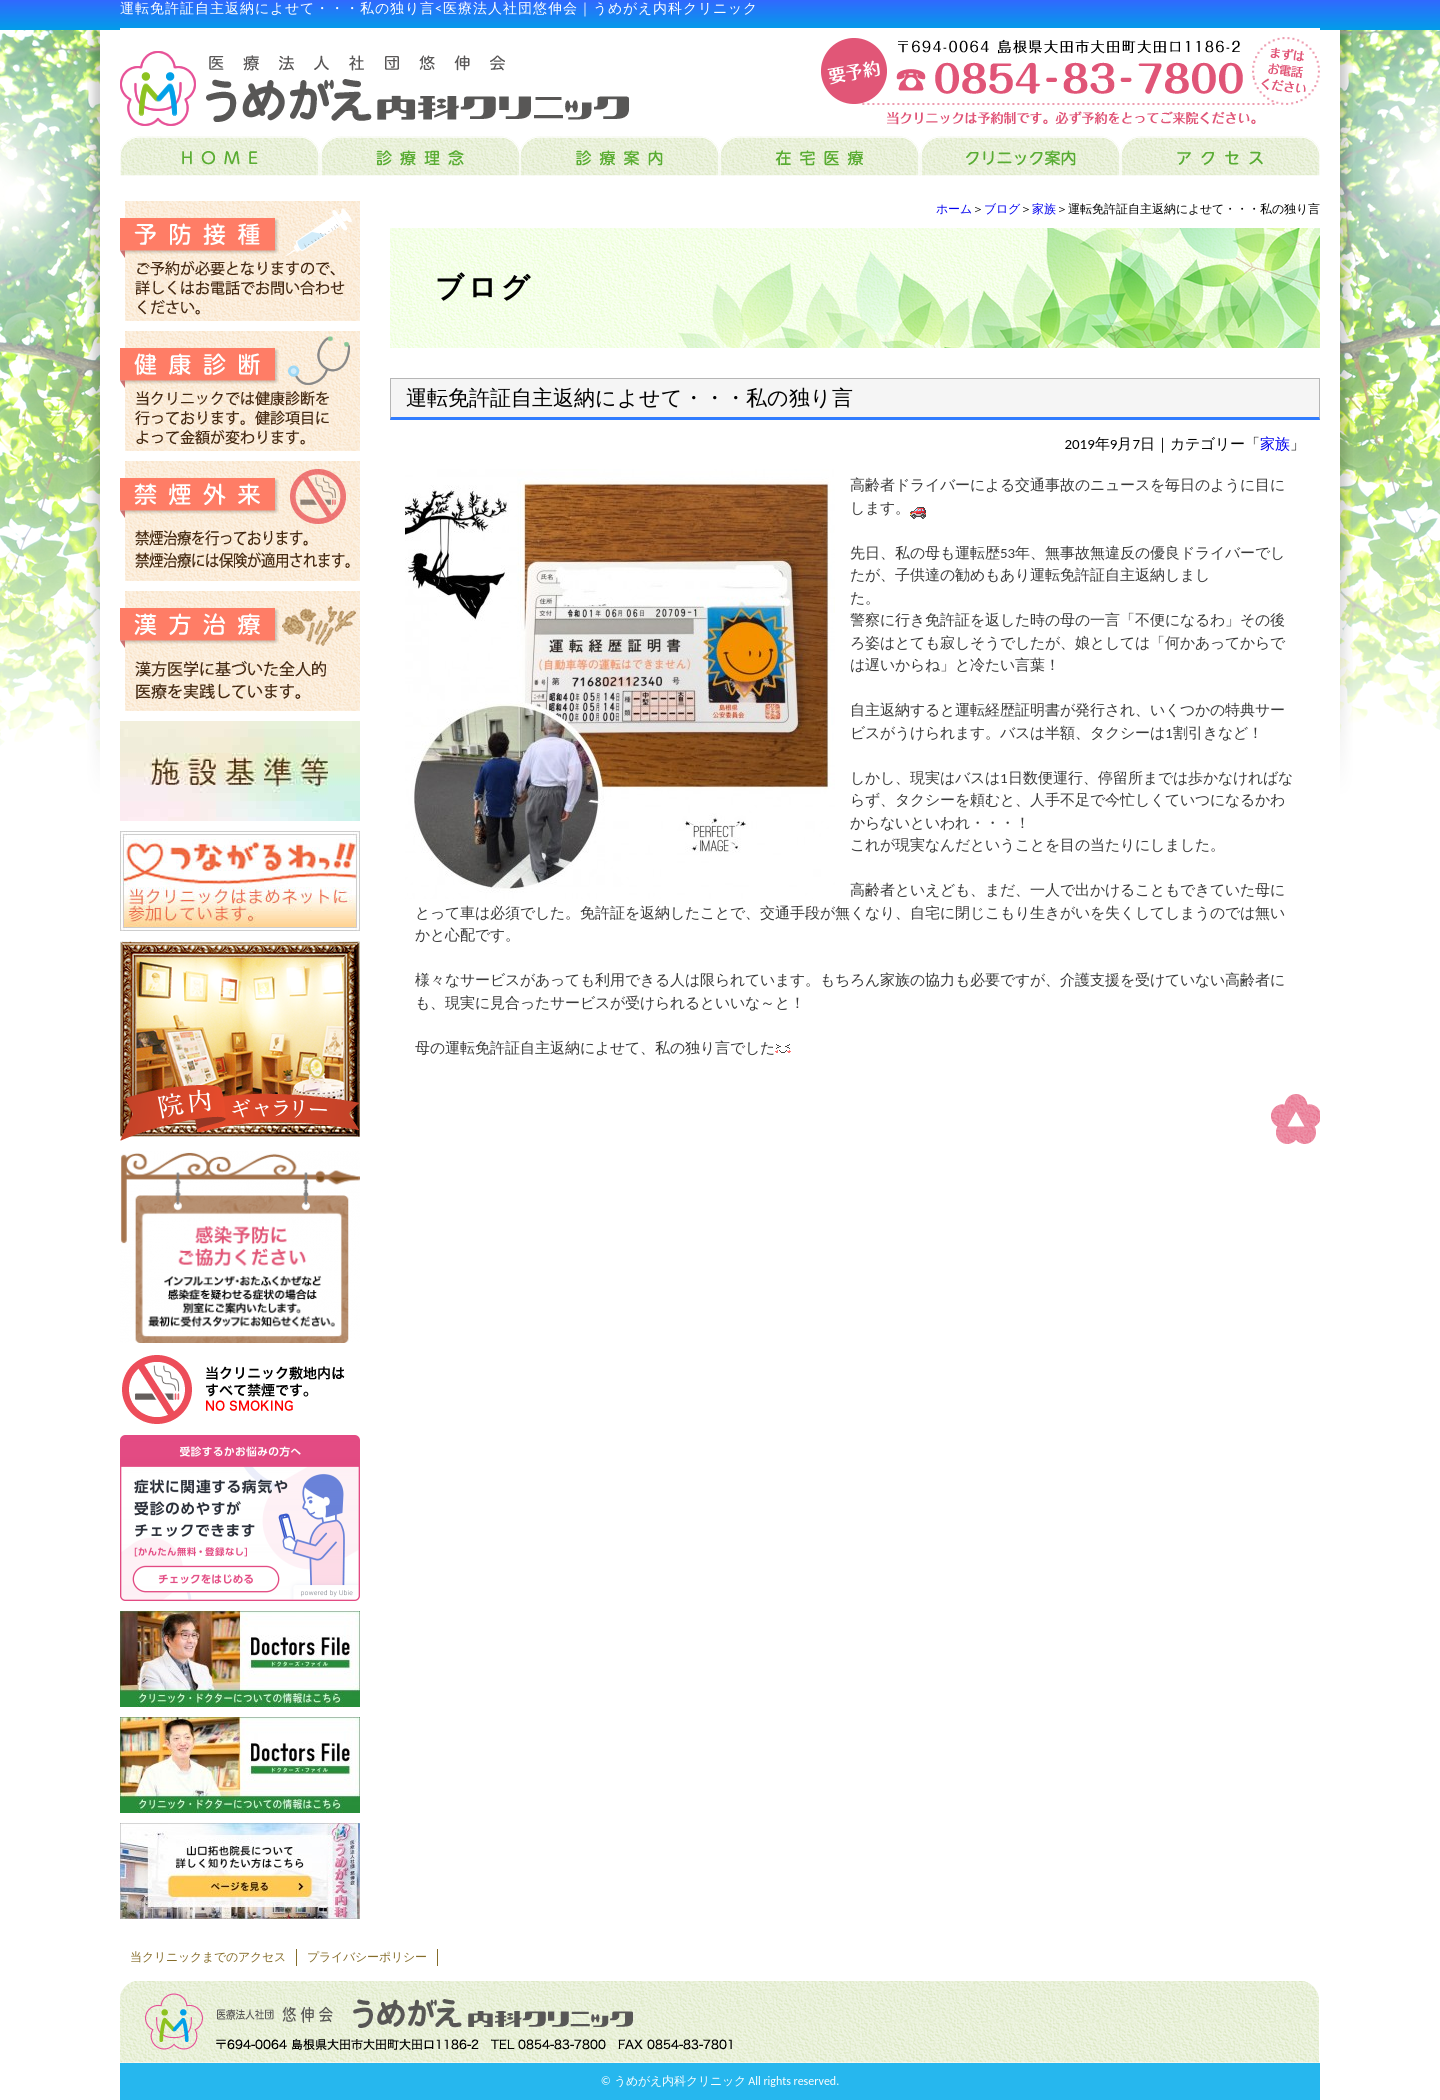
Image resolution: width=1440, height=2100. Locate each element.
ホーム (954, 209)
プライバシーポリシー (367, 1957)
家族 (1044, 209)
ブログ (1002, 209)
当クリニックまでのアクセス (208, 1957)
